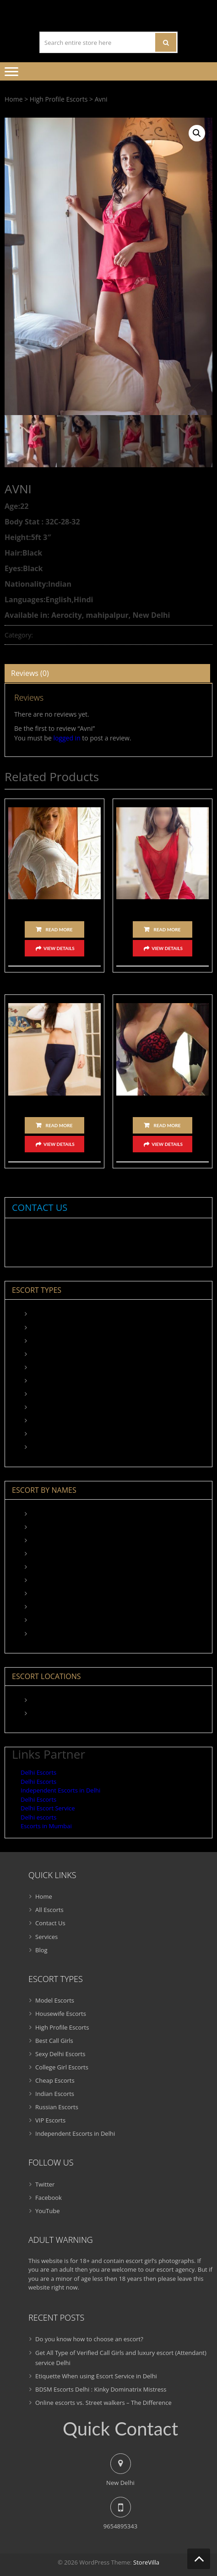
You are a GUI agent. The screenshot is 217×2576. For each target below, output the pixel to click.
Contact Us (50, 1923)
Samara (41, 1633)
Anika (162, 1104)
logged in (66, 738)
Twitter (44, 2184)
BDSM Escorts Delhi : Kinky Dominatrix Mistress (100, 2389)
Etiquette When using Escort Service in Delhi (96, 2376)
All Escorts (49, 1910)
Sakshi (40, 1620)
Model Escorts (50, 1314)
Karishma (162, 908)
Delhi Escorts (38, 1772)
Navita (40, 1607)
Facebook (48, 2197)
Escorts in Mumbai (46, 1826)
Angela (55, 908)
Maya (38, 1554)
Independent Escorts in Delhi (70, 1447)
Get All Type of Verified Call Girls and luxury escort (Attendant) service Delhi (120, 2357)
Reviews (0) (30, 673)
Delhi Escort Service (48, 1808)
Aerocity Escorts (53, 1700)
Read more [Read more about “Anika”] (167, 1125)
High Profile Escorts (59, 99)
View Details (59, 948)
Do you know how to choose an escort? (89, 2339)
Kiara (38, 1527)
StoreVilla (146, 2562)
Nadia (39, 1580)
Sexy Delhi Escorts (56, 1367)
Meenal (41, 1567)
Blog (41, 1950)
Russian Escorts (52, 1420)
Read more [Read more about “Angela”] (59, 929)
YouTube (47, 2211)
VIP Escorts (46, 1434)
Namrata (54, 1104)
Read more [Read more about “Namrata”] (59, 1125)
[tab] (107, 673)
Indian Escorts (50, 1407)
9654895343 (72, 1237)
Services (46, 1936)
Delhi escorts (38, 1817)
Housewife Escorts (56, 1327)
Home (14, 99)
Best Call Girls (50, 1354)
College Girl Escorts (57, 1381)
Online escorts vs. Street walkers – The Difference (103, 2402)
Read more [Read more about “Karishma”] (167, 929)
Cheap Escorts (50, 1394)
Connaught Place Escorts (65, 1713)
